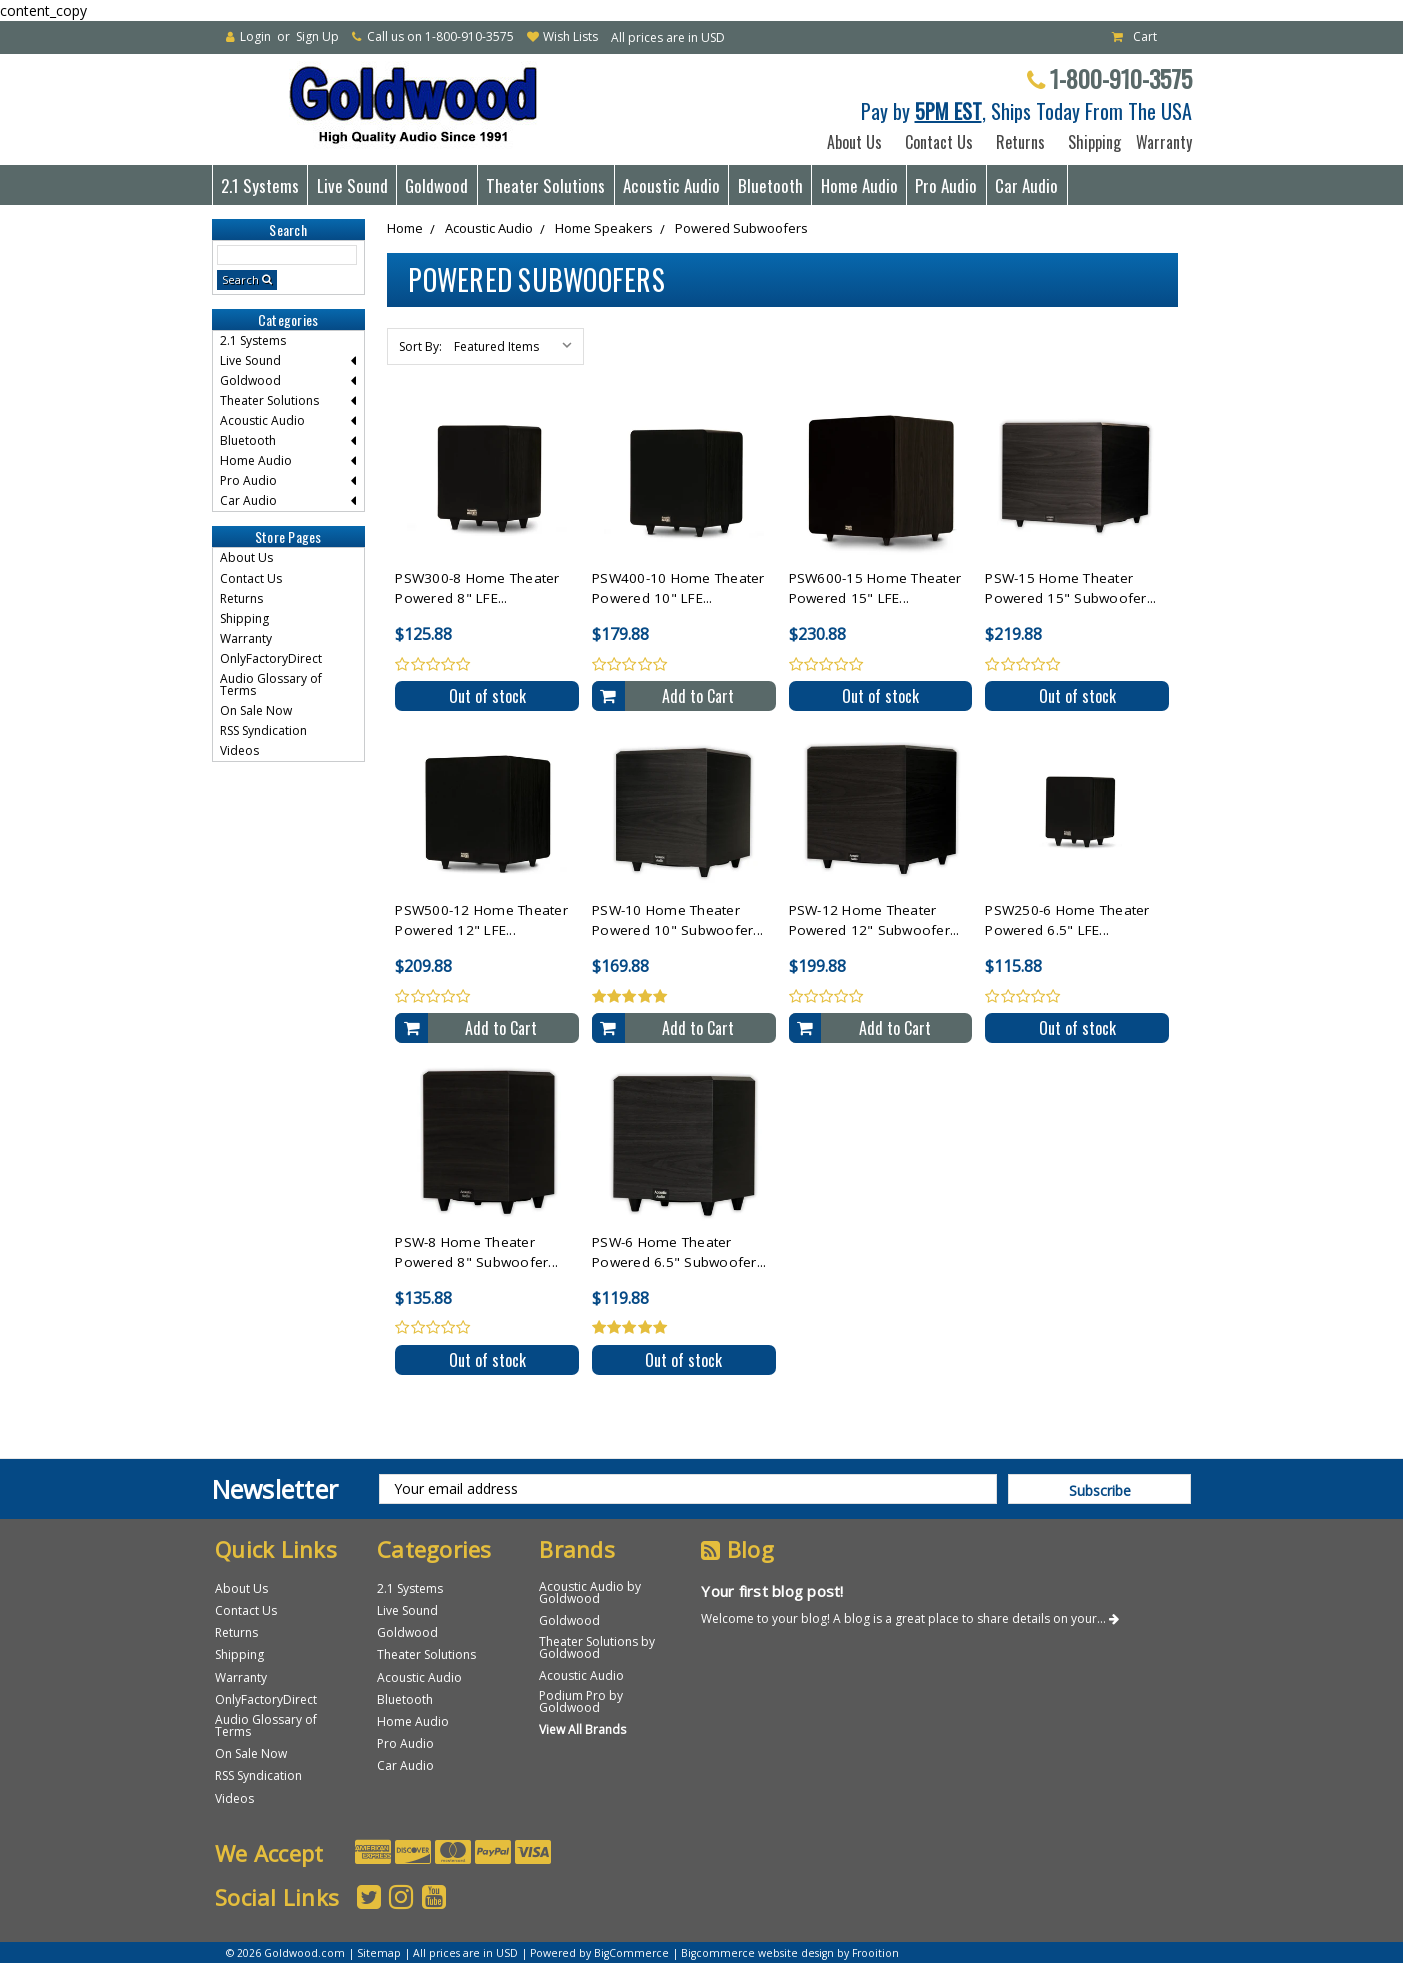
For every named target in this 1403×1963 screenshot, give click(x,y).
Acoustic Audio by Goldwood (590, 1592)
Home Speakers (604, 228)
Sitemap (379, 1953)
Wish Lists (570, 36)
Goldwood (436, 185)
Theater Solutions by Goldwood (597, 1647)
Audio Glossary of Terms (271, 684)
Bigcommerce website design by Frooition (790, 1953)
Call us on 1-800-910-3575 (440, 36)
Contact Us (939, 142)
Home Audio (859, 185)
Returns (1020, 142)
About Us (854, 142)
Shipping (1090, 142)
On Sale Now (256, 710)
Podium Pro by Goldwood (581, 1701)
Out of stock (487, 696)
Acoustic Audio (671, 185)
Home (405, 228)
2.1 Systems (260, 185)
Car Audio (1026, 185)
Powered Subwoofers (741, 228)
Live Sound (352, 185)
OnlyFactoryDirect (271, 658)
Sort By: (420, 346)
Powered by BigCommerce (599, 1953)
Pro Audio (946, 185)
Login (255, 36)
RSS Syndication (263, 730)
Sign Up (317, 36)
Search (240, 279)
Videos (239, 750)
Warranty (1160, 142)
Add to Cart (698, 696)
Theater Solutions (545, 185)
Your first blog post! (772, 1591)
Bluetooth (770, 185)
